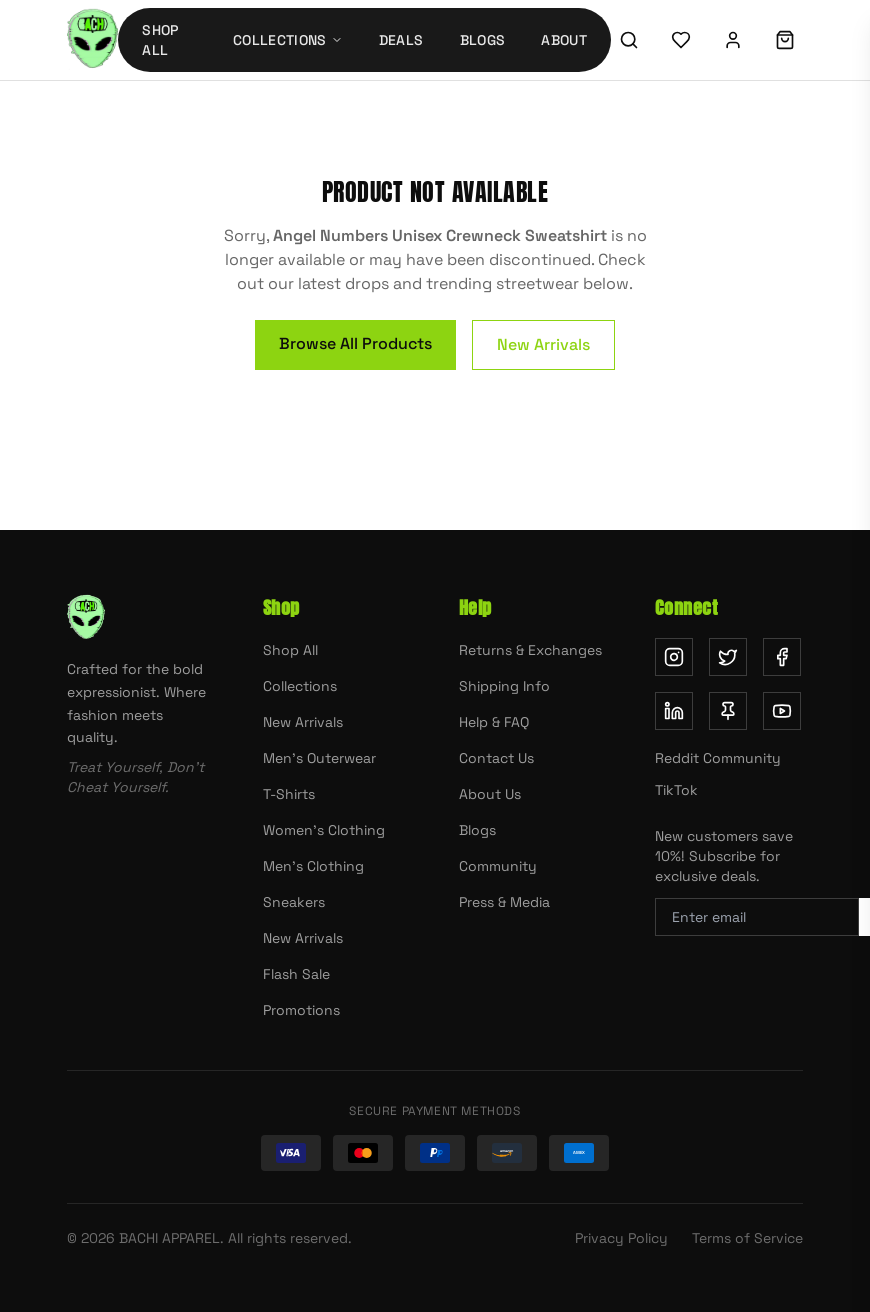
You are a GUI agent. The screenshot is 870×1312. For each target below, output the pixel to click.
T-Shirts (289, 794)
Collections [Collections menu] (288, 40)
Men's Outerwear (319, 758)
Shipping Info (504, 686)
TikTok (676, 790)
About (564, 40)
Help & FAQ (494, 722)
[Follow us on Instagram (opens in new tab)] (674, 657)
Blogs (483, 40)
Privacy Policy (621, 1238)
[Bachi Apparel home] (92, 40)
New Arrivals (543, 344)
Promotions (301, 1010)
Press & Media (504, 902)
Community (498, 866)
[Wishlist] (681, 40)
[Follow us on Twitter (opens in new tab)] (728, 657)
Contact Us (496, 758)
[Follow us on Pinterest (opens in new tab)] (728, 711)
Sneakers (294, 902)
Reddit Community (718, 758)
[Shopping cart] (785, 40)
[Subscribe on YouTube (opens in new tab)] (782, 711)
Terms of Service (747, 1238)
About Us (490, 794)
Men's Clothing (313, 866)
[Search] (629, 40)
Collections (300, 686)
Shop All (160, 40)
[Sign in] (733, 40)
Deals (401, 40)
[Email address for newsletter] (757, 917)
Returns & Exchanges (530, 650)
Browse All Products (355, 343)
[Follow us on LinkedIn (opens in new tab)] (674, 711)
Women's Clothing (324, 830)
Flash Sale (296, 974)
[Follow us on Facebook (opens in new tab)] (782, 657)
